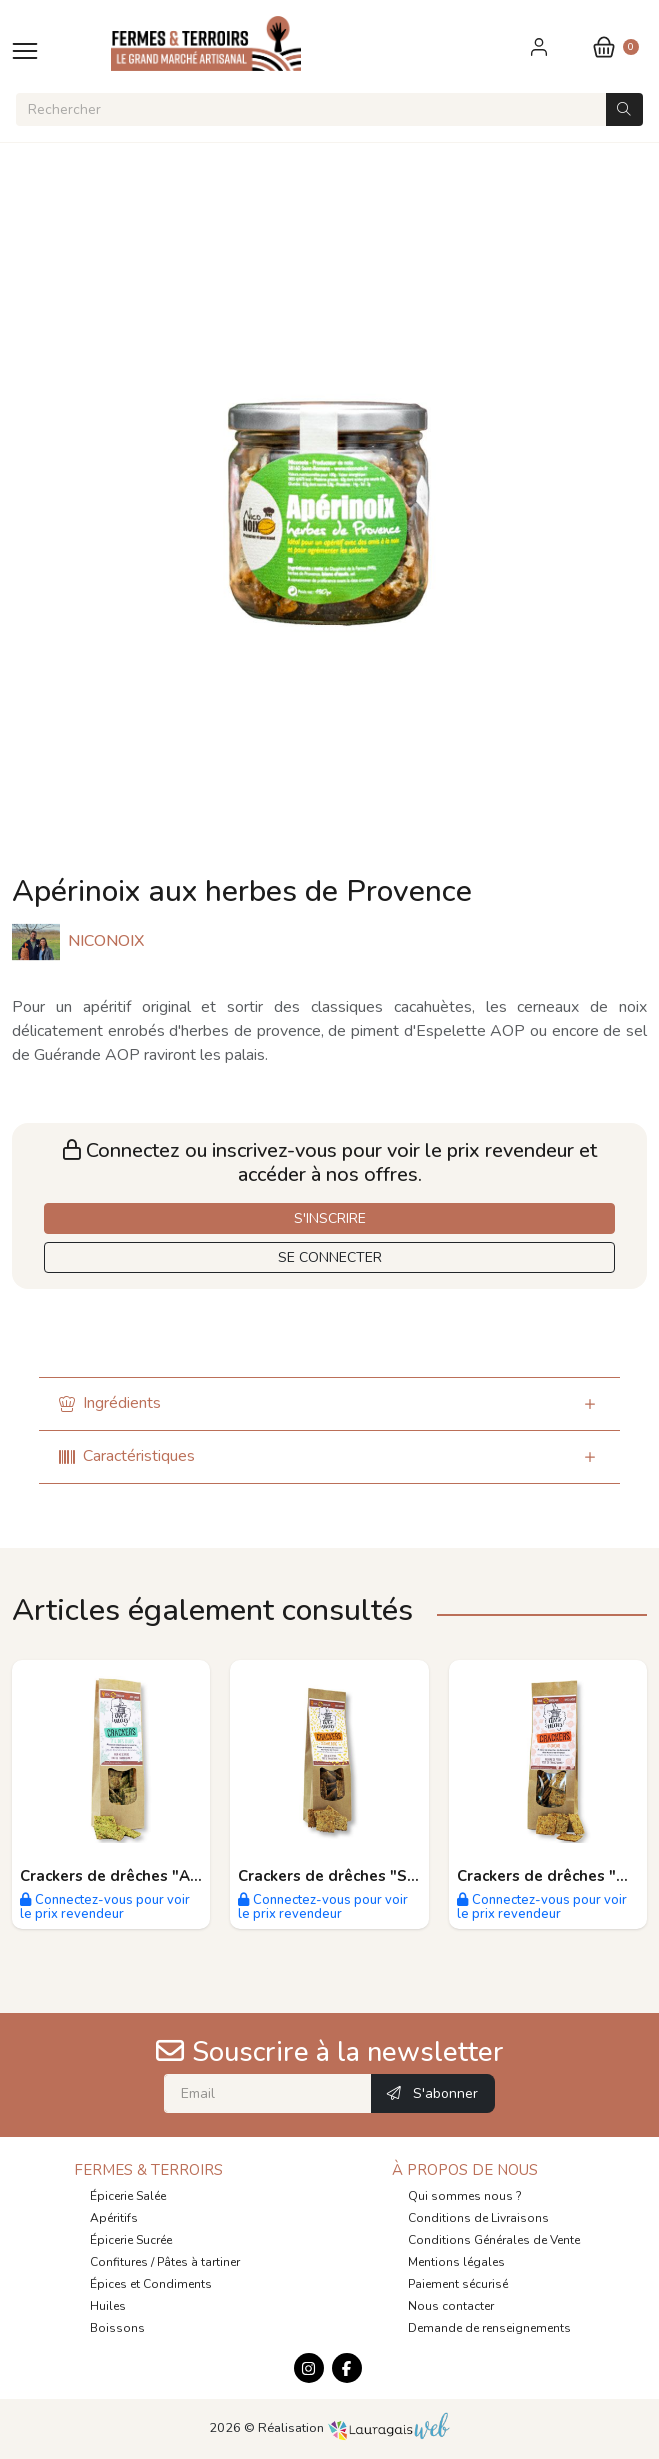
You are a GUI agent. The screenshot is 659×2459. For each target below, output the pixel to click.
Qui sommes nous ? (465, 2196)
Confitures (119, 2262)
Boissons (117, 2328)
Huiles (108, 2306)
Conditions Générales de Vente (494, 2240)
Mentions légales (456, 2262)
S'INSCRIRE (330, 1218)
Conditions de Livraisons (478, 2218)
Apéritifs (114, 2218)
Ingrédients (110, 1403)
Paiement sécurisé (458, 2284)
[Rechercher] (311, 109)
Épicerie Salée (128, 2196)
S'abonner (432, 2093)
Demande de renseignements (489, 2328)
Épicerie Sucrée (131, 2240)
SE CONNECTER (330, 1257)
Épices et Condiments (151, 2284)
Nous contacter (451, 2306)
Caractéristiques (127, 1456)
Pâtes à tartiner (198, 2262)
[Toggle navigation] (25, 50)
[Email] (268, 2093)
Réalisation (354, 2428)
